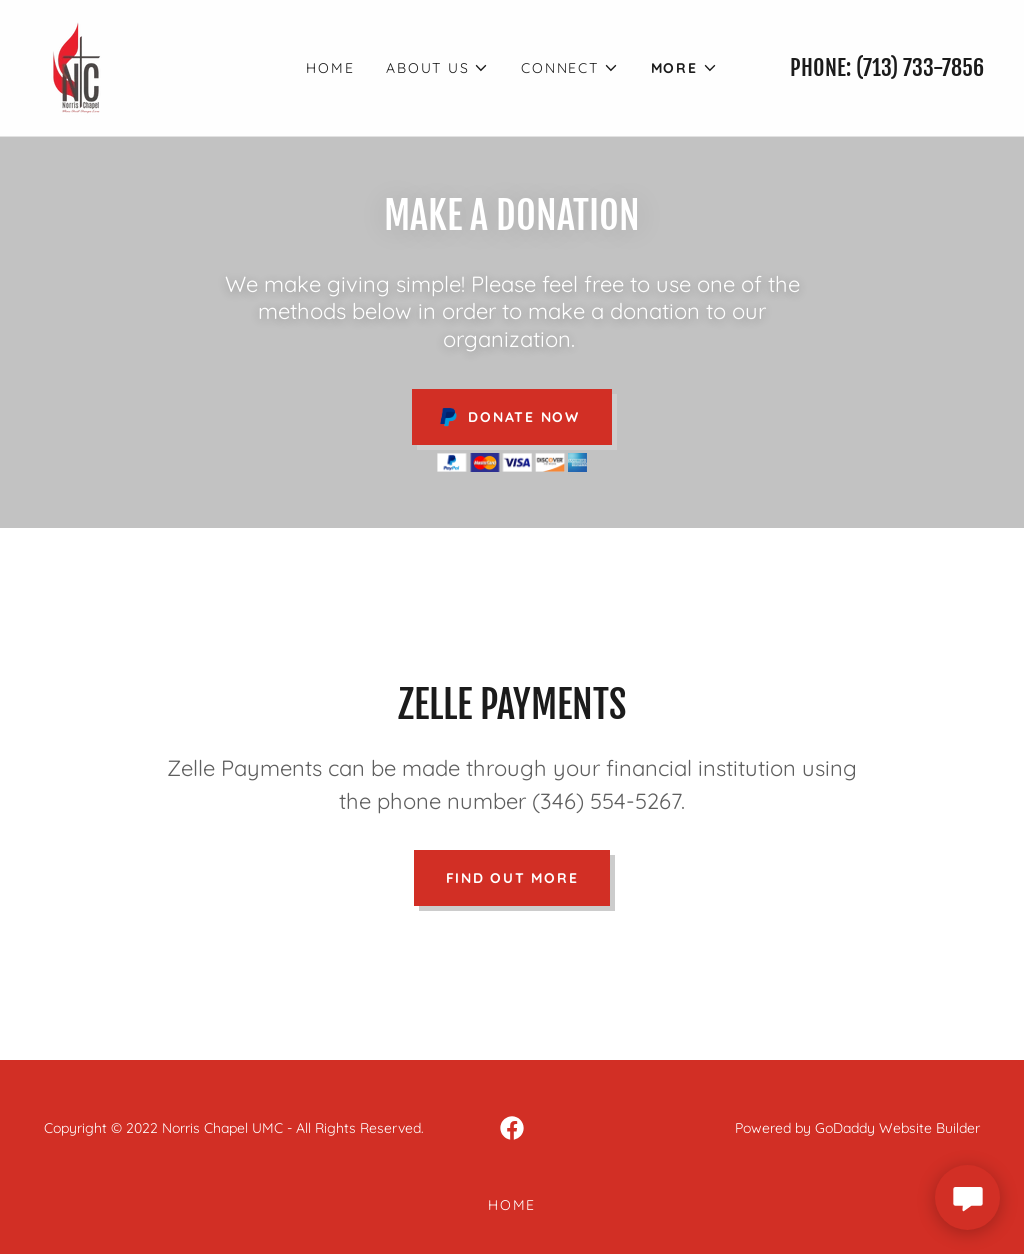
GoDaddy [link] (845, 1128)
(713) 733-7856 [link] (920, 67)
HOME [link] (330, 68)
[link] (79, 66)
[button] (437, 68)
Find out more (512, 878)
